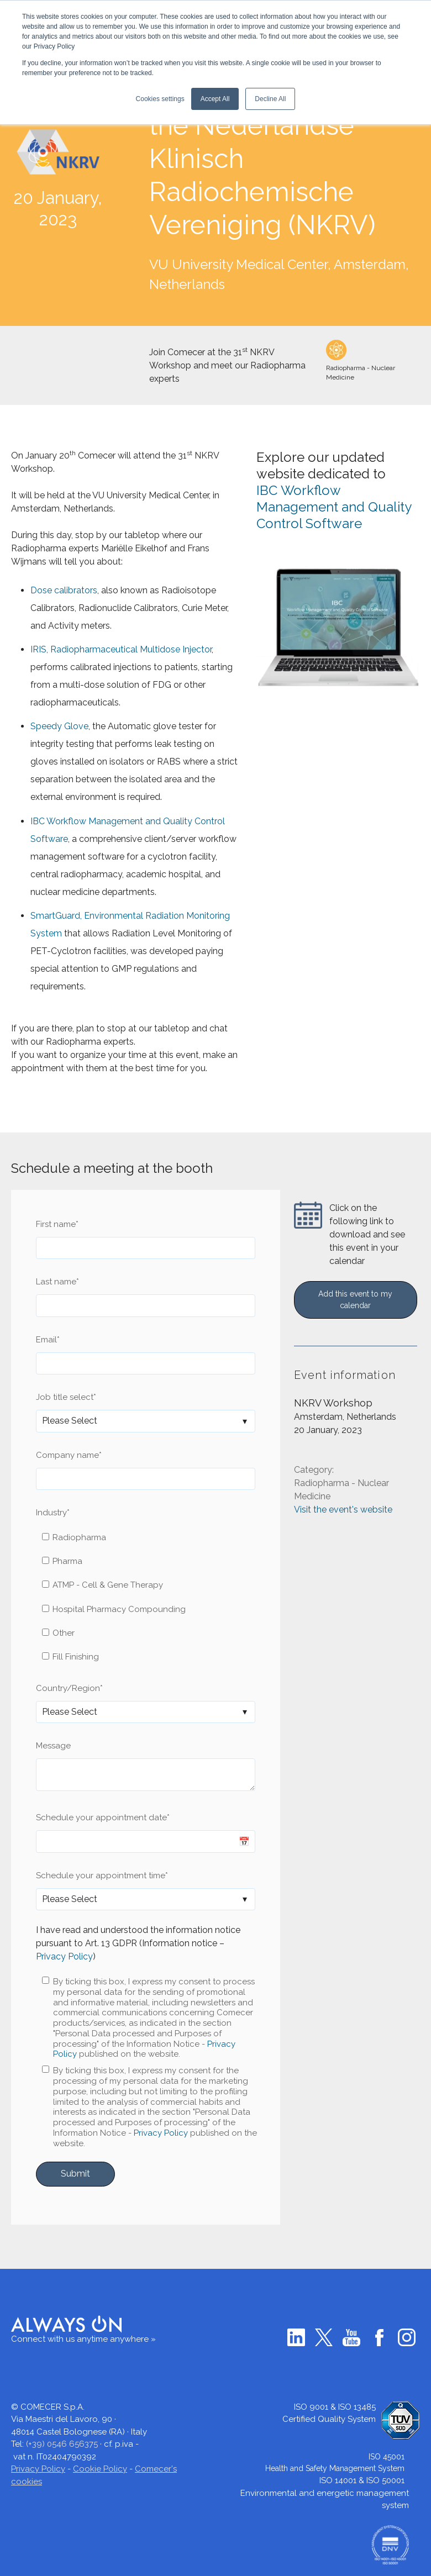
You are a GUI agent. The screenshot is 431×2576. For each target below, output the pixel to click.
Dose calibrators (63, 590)
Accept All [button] (215, 99)
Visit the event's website (343, 1512)
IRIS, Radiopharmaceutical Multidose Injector (121, 649)
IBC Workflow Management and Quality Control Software (333, 506)
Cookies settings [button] (160, 99)
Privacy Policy (64, 1956)
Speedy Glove (59, 726)
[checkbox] (145, 1597)
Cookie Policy (100, 2469)
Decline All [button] (270, 99)
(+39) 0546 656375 (62, 2444)
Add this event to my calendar (355, 1299)
